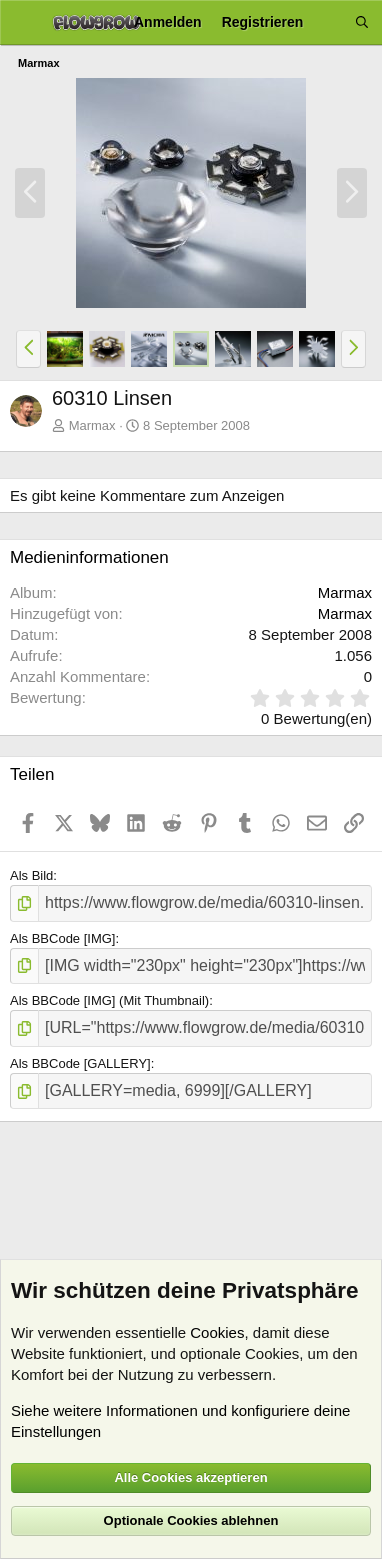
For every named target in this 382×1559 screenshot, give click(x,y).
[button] (28, 349)
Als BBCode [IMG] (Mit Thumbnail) (109, 1000)
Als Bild (31, 875)
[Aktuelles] (329, 22)
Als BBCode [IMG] (62, 938)
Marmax (92, 425)
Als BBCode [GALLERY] (80, 1063)
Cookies (217, 1332)
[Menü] (22, 23)
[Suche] (362, 22)
